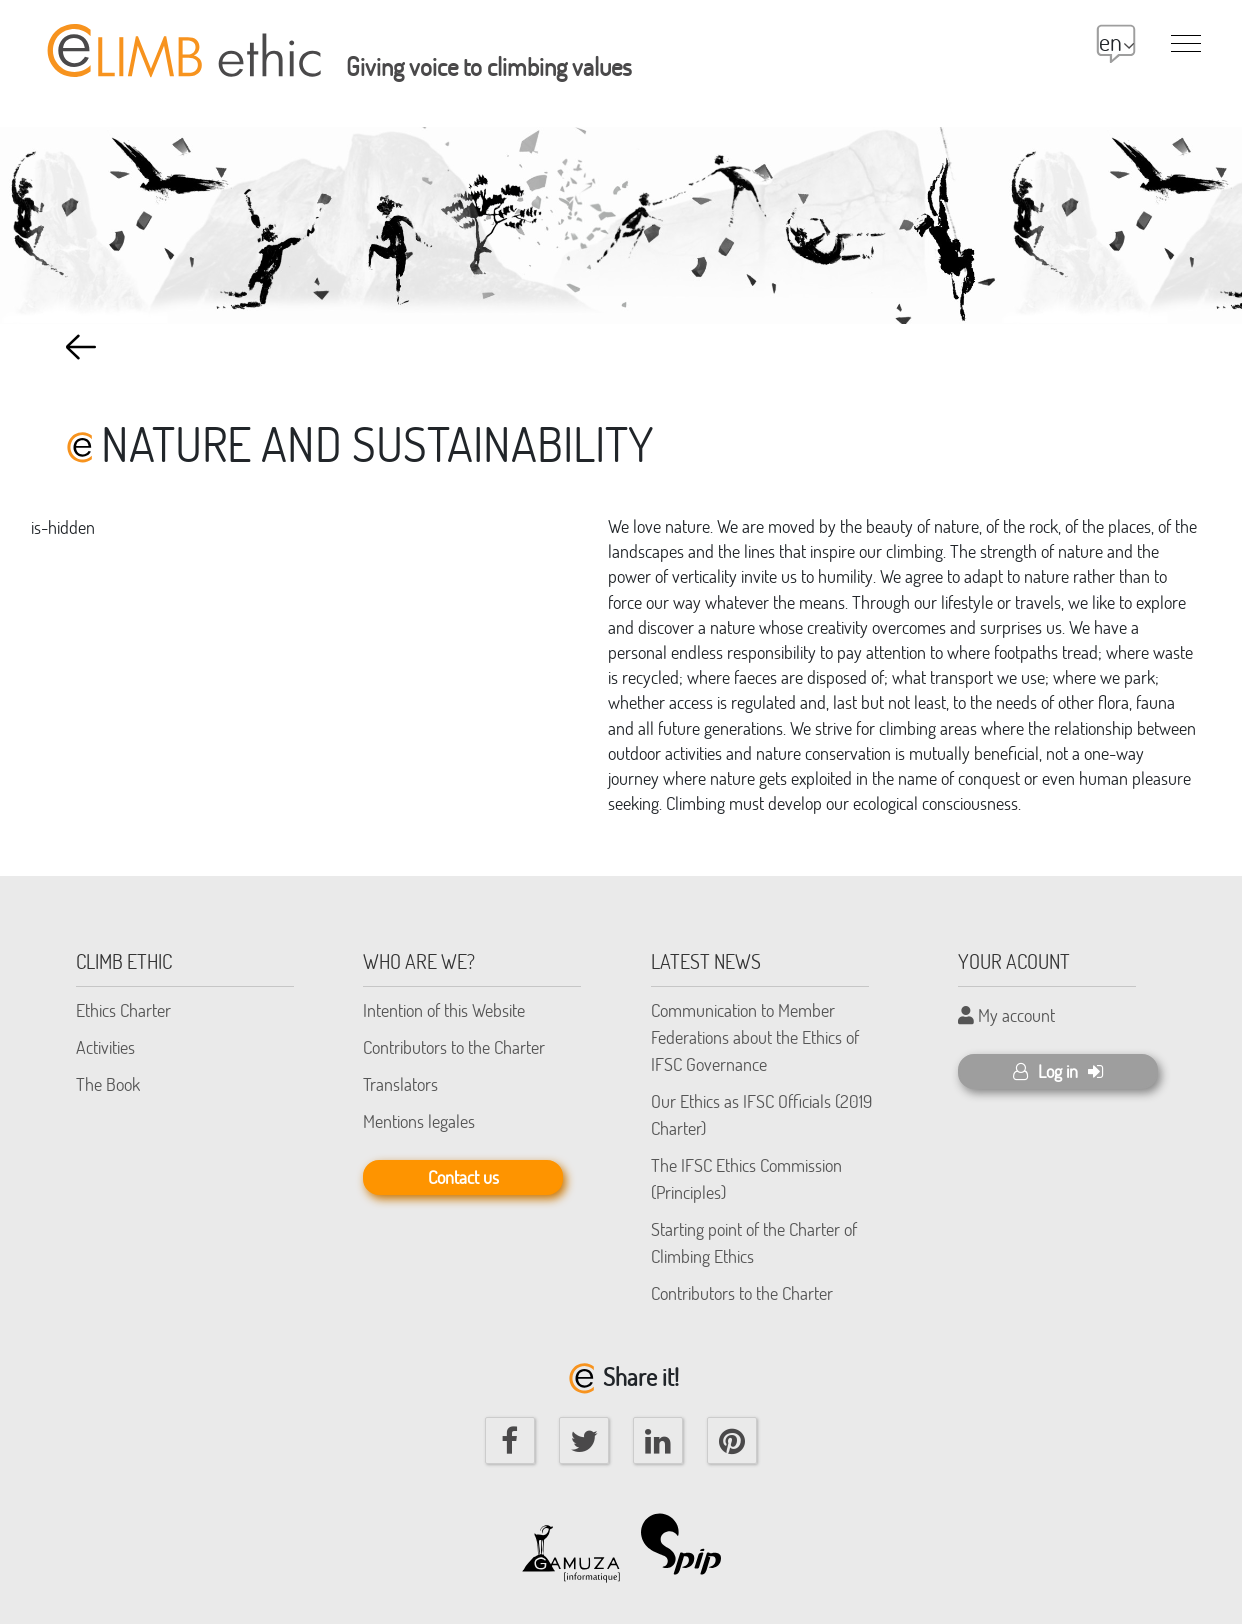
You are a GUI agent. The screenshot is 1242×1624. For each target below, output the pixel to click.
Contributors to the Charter (454, 1047)
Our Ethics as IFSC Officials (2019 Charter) (761, 1114)
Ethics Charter (123, 1010)
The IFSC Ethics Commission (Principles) (746, 1178)
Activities (105, 1047)
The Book (108, 1084)
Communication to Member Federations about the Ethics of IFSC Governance (755, 1037)
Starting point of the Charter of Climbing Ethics (754, 1242)
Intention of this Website (444, 1010)
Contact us (463, 1177)
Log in (1058, 1071)
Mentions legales (419, 1121)
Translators (400, 1084)
